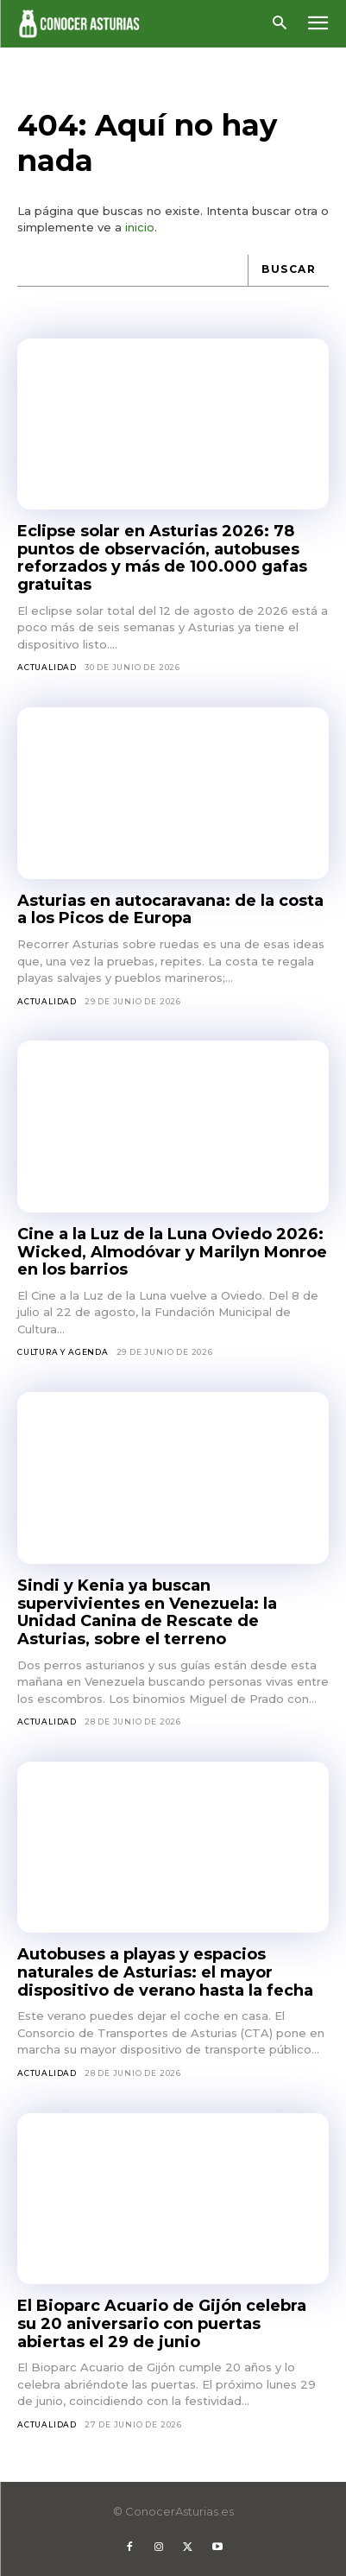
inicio (139, 227)
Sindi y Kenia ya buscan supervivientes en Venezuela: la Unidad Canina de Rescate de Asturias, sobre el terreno (147, 1612)
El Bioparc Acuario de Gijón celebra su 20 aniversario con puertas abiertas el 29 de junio (161, 2323)
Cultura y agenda (63, 1352)
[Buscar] (288, 271)
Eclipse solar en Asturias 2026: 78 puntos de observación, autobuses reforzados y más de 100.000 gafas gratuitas (162, 558)
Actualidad (47, 667)
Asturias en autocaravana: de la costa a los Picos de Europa (170, 909)
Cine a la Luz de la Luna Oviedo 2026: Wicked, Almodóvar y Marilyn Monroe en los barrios (172, 1252)
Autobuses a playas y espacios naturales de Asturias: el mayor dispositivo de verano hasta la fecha (165, 1972)
